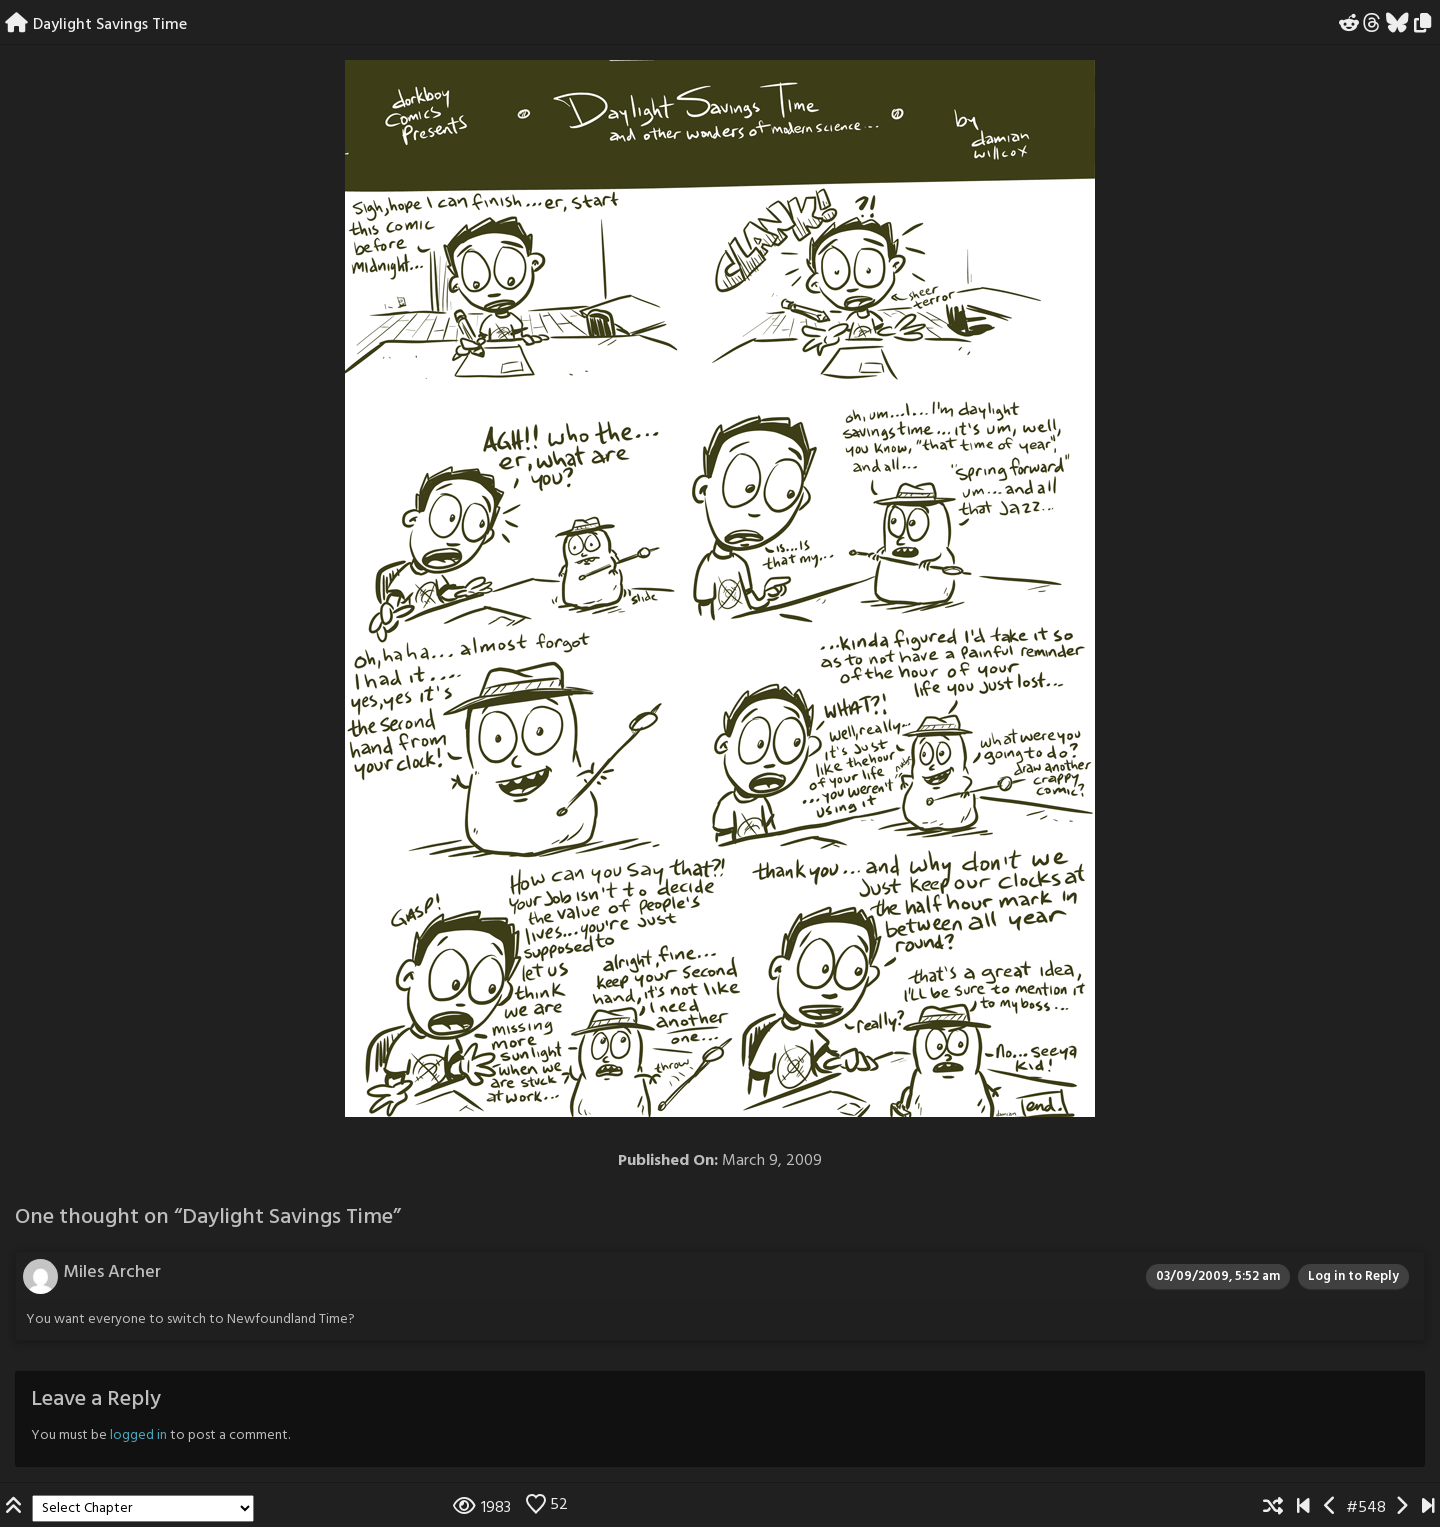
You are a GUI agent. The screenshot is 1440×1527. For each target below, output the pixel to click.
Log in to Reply (1353, 1276)
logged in (138, 1435)
